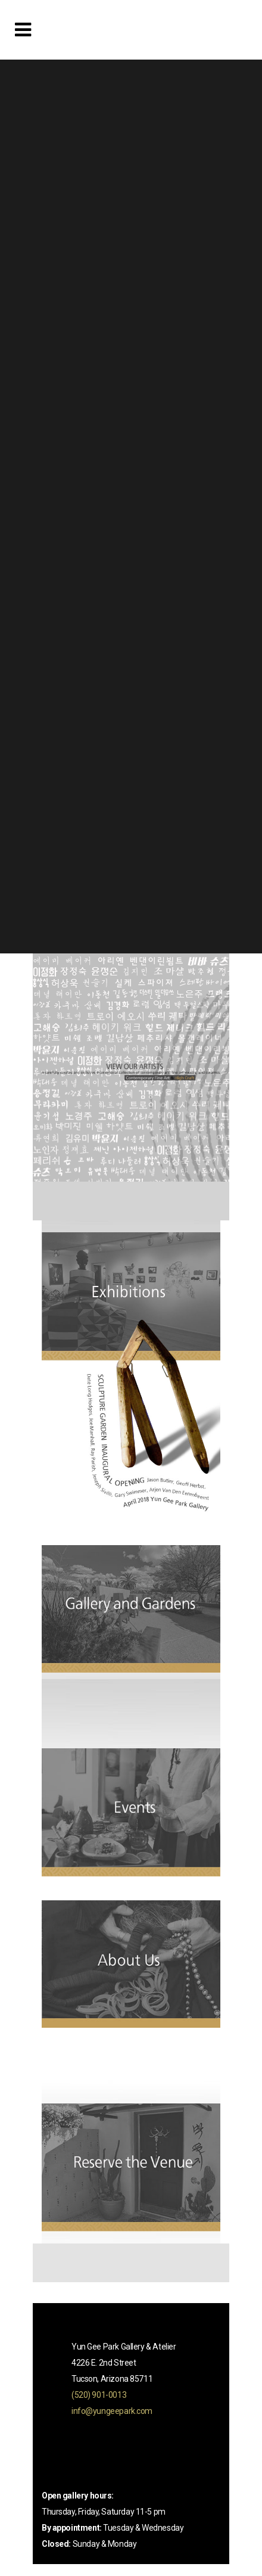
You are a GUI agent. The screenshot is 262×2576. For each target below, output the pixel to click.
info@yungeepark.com (111, 2411)
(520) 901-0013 (98, 2395)
